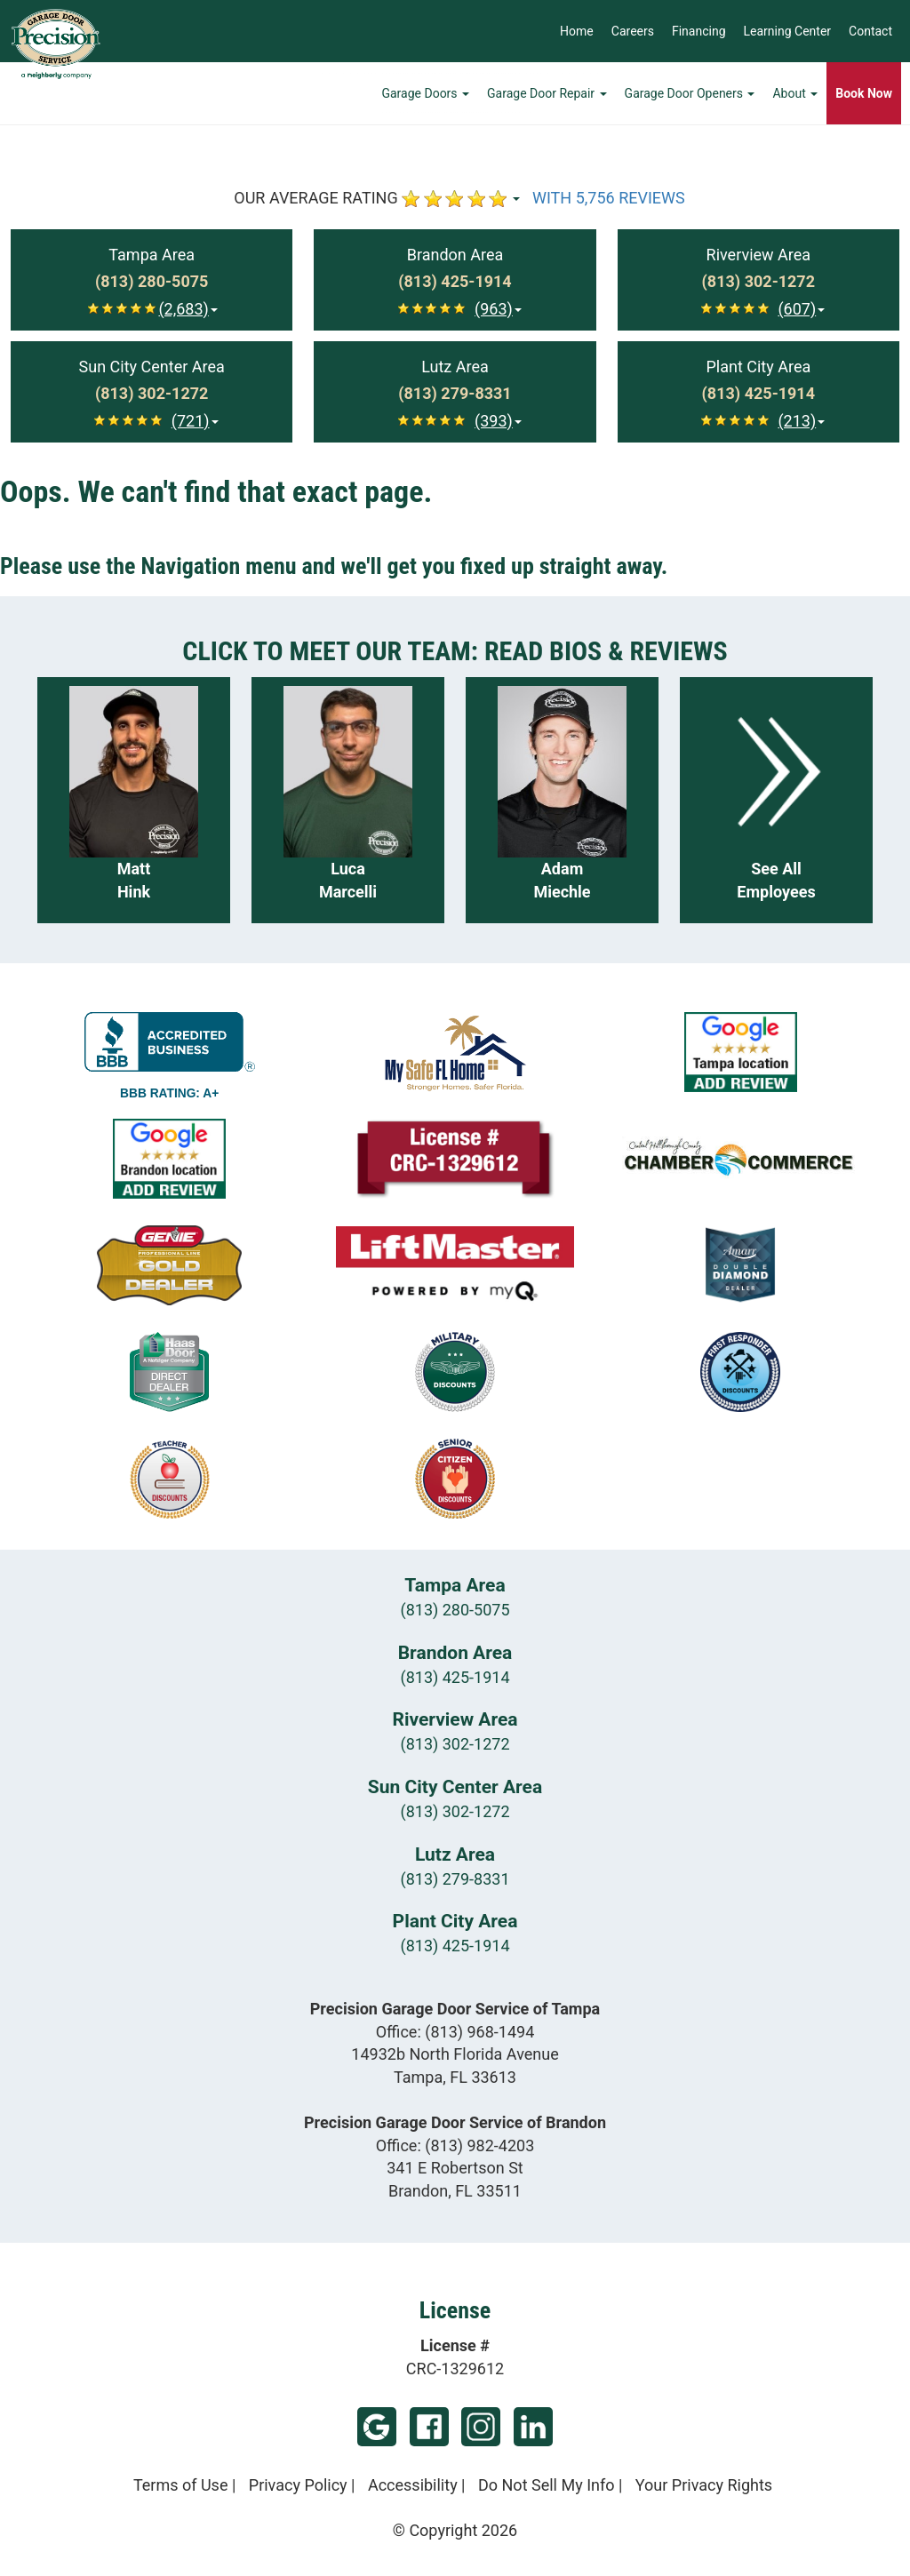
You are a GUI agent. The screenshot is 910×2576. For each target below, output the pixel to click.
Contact (870, 31)
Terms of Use (180, 2485)
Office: (455, 2031)
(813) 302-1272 (454, 1744)
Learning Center (788, 31)
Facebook (429, 2426)
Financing (699, 31)
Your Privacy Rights (703, 2485)
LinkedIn (533, 2426)
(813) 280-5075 (454, 1609)
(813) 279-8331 (454, 1879)
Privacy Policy (298, 2485)
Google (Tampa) (376, 2426)
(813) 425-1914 (454, 1677)
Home (577, 31)
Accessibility (413, 2485)
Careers (632, 31)
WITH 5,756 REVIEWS (608, 197)
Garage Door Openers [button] (690, 93)
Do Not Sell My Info (546, 2485)
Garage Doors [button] (425, 93)
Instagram (480, 2426)
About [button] (795, 93)
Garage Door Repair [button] (547, 93)
